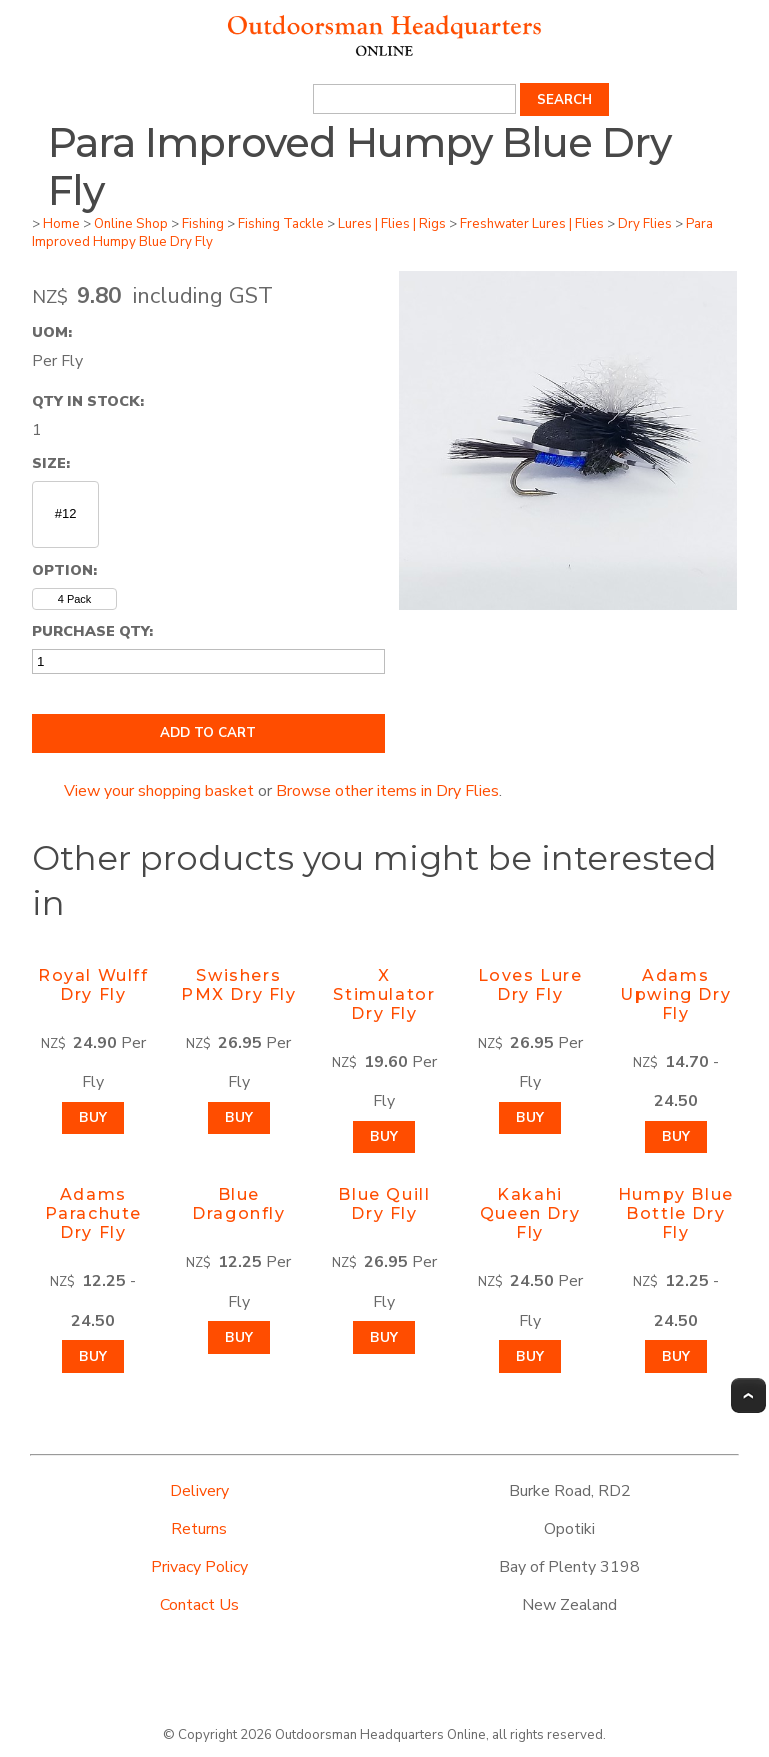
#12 (66, 513)
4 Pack (75, 599)
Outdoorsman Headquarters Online (380, 1735)
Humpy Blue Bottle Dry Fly (676, 1213)
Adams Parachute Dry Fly (93, 1213)
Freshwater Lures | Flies (532, 224)
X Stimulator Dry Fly (384, 994)
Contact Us (199, 1605)
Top (748, 1395)
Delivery (199, 1491)
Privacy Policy (199, 1567)
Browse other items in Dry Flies (387, 791)
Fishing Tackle (281, 224)
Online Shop (131, 224)
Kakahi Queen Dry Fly (530, 1213)
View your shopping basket (159, 791)
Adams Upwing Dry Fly (675, 994)
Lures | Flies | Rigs (392, 224)
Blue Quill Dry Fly (384, 1204)
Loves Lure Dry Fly (530, 985)
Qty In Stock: (88, 401)
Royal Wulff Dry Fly (93, 985)
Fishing (203, 224)
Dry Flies (645, 224)
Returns (199, 1529)
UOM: (52, 332)
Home (61, 224)
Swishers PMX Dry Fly (239, 985)
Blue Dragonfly (238, 1204)
